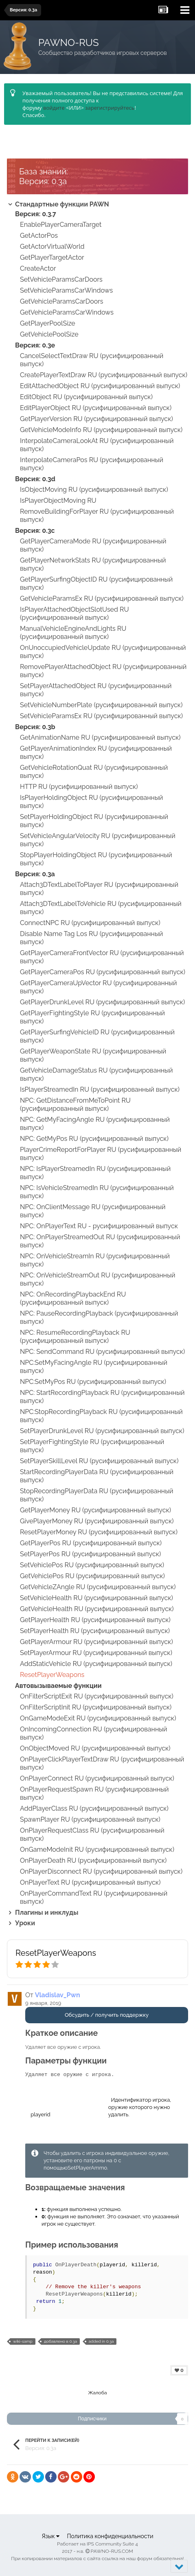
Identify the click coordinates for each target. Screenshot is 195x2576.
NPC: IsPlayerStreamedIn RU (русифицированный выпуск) (95, 1173)
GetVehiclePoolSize (49, 334)
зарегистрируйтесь (109, 107)
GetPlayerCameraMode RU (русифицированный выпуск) (93, 545)
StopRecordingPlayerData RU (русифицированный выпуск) (96, 1495)
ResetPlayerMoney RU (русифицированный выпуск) (98, 1532)
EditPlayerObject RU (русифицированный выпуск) (95, 408)
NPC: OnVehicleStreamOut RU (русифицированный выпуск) (97, 1279)
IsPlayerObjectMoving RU (58, 500)
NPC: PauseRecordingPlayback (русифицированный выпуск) (99, 1317)
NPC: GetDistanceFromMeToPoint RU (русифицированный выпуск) (75, 1104)
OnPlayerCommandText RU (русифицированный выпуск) (93, 1897)
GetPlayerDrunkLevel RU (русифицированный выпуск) (102, 1002)
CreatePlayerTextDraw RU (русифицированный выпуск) (103, 375)
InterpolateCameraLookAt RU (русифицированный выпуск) (96, 445)
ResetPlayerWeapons (52, 1675)
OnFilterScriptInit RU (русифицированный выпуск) (95, 1707)
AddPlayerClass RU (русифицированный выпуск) (94, 1808)
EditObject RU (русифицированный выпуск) (86, 397)
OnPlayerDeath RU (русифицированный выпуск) (93, 1860)
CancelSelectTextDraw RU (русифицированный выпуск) (91, 360)
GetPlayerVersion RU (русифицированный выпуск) (96, 419)
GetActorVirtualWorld (52, 246)
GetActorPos (39, 235)
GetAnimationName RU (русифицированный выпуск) (100, 737)
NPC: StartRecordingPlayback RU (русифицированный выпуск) (102, 1397)
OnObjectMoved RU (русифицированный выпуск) (95, 1748)
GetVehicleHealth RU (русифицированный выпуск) (97, 1609)
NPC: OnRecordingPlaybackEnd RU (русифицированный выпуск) (73, 1298)
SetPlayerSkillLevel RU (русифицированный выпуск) (99, 1461)
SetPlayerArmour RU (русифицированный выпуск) (96, 1653)
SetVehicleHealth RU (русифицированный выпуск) (96, 1598)
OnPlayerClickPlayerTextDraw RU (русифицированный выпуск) (102, 1763)
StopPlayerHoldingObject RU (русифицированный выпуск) (96, 859)
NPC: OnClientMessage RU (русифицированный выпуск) (93, 1211)
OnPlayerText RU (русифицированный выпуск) (90, 1882)
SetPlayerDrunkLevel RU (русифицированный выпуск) (102, 1431)
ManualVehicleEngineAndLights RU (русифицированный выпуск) (73, 633)
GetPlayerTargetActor (52, 257)
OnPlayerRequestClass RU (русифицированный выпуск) (92, 1834)
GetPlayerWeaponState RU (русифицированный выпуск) (93, 1055)
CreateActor (38, 268)
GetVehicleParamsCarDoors (61, 301)
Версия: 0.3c (35, 530)
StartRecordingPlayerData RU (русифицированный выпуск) (96, 1476)
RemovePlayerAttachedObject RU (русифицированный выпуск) (103, 671)
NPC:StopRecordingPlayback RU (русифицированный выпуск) (101, 1416)
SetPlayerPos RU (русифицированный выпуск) (90, 1554)
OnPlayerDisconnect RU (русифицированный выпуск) (101, 1871)
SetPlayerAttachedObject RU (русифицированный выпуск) (96, 690)
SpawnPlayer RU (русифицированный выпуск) (90, 1819)
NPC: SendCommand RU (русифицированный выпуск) (102, 1351)
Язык (50, 2536)
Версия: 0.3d (35, 479)
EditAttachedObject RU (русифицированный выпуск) (100, 386)
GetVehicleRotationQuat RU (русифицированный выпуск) (94, 772)
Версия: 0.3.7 (35, 214)
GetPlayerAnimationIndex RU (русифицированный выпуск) (96, 752)
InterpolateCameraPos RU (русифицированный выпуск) (91, 464)
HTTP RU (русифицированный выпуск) (79, 787)
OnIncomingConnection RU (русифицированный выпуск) (93, 1733)
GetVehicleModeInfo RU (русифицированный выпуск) (101, 430)
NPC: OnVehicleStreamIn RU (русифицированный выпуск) (95, 1260)
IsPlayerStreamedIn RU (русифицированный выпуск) (100, 1089)
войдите (54, 107)
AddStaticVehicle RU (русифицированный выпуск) (96, 1664)
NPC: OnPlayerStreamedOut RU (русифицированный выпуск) (100, 1241)
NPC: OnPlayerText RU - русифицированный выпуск (99, 1226)
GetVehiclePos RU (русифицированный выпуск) (92, 1576)
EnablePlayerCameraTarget (60, 224)
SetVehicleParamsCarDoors (61, 279)
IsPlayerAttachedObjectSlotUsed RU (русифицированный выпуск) (74, 613)
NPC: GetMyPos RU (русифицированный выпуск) (94, 1138)
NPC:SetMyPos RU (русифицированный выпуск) (93, 1382)
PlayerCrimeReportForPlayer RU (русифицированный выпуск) (100, 1154)
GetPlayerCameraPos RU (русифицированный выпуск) (102, 972)
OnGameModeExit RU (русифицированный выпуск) (98, 1718)
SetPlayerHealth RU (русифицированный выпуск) (95, 1631)
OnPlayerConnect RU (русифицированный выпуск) (97, 1778)
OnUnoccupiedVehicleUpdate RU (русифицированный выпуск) (103, 652)
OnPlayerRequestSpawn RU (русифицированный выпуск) (94, 1793)
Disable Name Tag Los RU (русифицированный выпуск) (91, 938)
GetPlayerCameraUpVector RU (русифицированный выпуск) (98, 987)
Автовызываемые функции (58, 1686)
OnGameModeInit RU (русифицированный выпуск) (97, 1849)
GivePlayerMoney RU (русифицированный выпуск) (97, 1521)
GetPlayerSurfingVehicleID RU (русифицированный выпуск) (97, 1036)
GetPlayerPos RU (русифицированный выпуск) (91, 1543)
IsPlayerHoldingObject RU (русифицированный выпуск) (91, 802)
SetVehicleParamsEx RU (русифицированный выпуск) (101, 716)
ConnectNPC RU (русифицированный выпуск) (90, 923)
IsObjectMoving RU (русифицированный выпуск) (94, 489)
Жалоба (97, 2393)
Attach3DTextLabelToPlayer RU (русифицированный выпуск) (99, 889)
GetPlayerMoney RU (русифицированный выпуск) (95, 1510)
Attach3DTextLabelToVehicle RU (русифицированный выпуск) (101, 908)
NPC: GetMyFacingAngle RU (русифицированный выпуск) (95, 1124)
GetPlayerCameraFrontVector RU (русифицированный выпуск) (102, 957)
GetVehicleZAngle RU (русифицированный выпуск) (98, 1587)
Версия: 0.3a (35, 874)
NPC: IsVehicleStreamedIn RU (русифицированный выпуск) (97, 1192)
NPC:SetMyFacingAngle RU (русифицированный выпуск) (93, 1367)
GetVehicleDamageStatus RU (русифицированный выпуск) (96, 1074)
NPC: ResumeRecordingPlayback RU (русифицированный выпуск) (75, 1336)
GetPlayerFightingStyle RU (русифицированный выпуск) (92, 1017)
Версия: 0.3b (35, 727)
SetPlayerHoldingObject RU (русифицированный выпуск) (94, 821)
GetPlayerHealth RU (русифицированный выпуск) (95, 1620)
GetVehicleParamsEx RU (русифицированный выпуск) (102, 598)
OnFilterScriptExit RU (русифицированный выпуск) (96, 1696)
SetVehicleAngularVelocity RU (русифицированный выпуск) (97, 840)
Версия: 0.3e (35, 345)
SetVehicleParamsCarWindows (66, 290)
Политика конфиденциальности (110, 2536)
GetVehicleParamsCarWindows (67, 312)
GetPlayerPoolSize (47, 323)
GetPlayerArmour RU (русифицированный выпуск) (96, 1642)
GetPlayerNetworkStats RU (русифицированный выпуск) (93, 564)
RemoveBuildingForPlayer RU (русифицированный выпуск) (97, 515)
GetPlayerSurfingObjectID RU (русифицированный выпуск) (96, 583)
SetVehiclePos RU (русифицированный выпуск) (92, 1565)
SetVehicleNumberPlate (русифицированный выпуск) (101, 705)
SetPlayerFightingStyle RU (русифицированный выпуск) (92, 1446)
